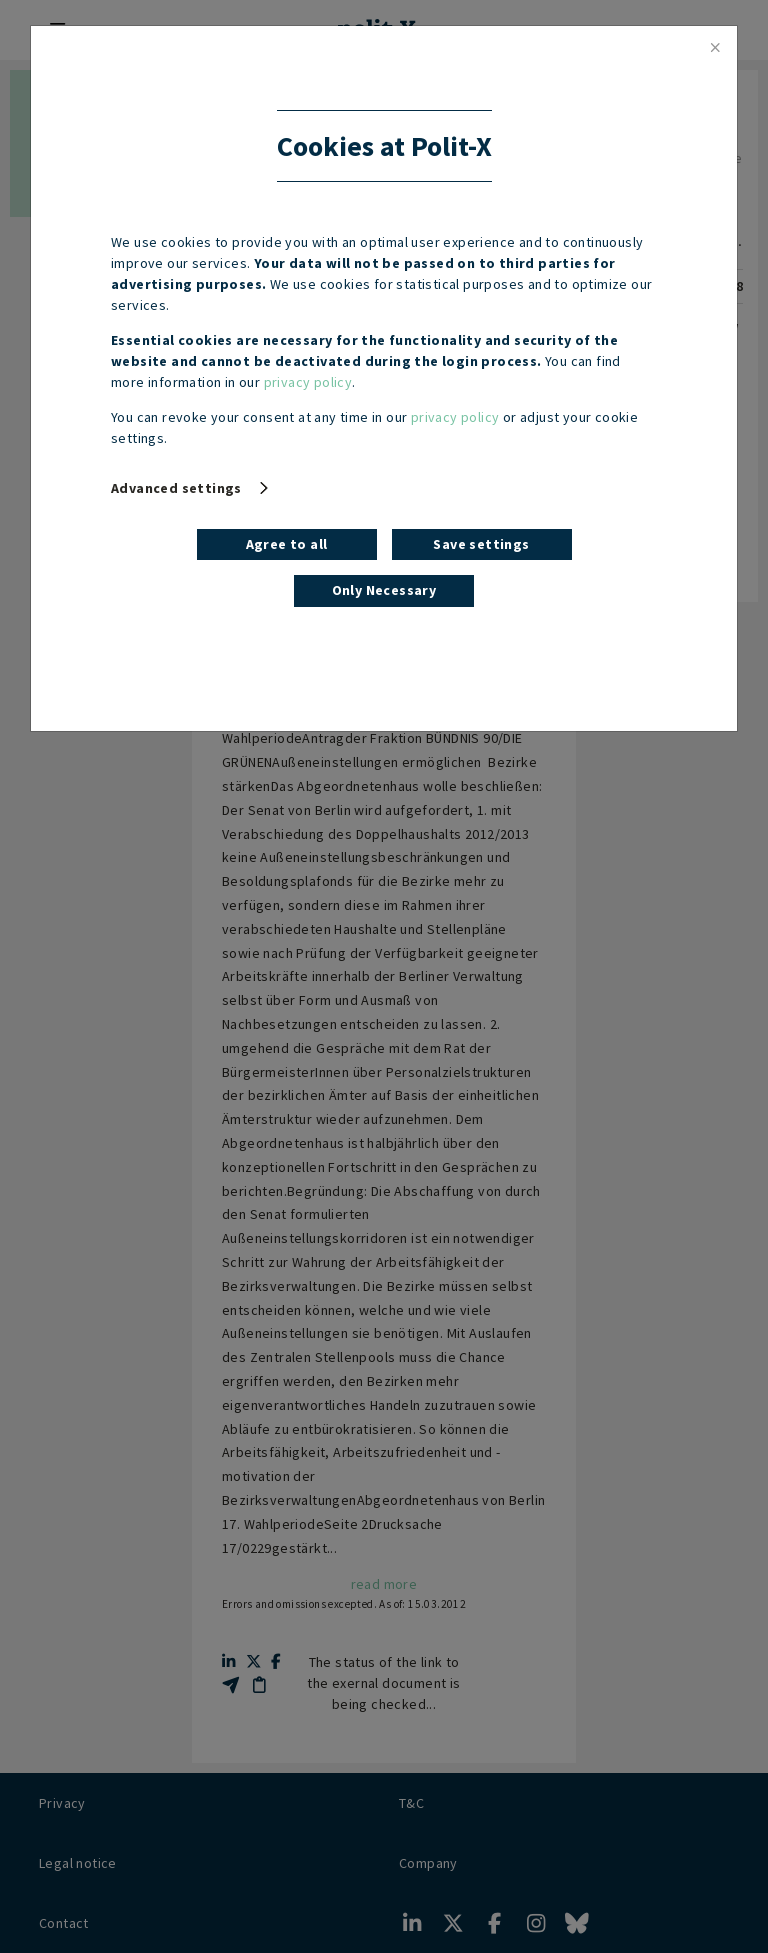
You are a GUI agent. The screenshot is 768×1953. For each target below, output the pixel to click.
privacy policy (308, 382)
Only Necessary (384, 590)
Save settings (481, 544)
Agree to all (287, 544)
